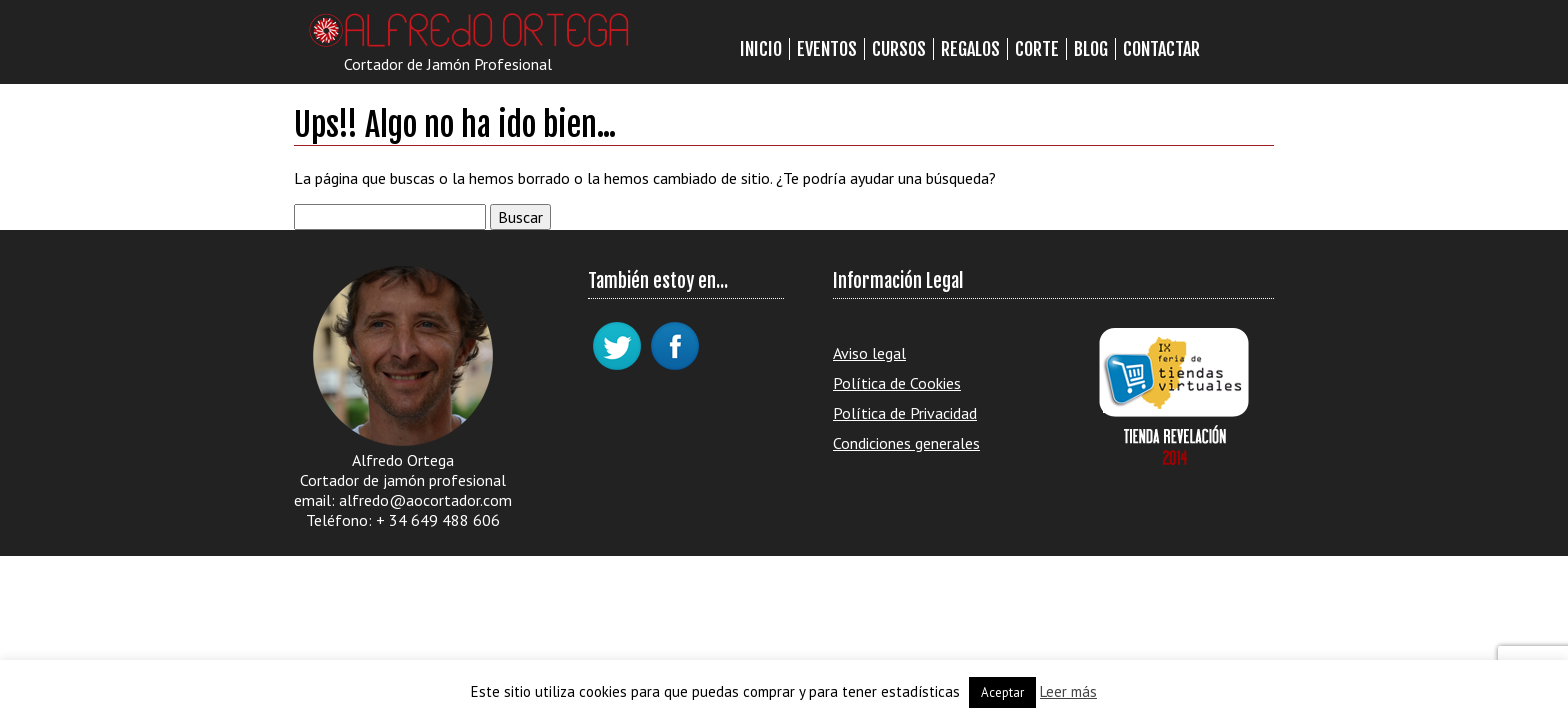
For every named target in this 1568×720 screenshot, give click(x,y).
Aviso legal (869, 353)
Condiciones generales (906, 443)
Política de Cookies (897, 383)
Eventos (827, 49)
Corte (1037, 49)
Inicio (761, 49)
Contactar (1161, 49)
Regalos (970, 49)
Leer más (1068, 691)
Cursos (899, 49)
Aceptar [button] (1002, 692)
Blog (1091, 49)
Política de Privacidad (905, 413)
